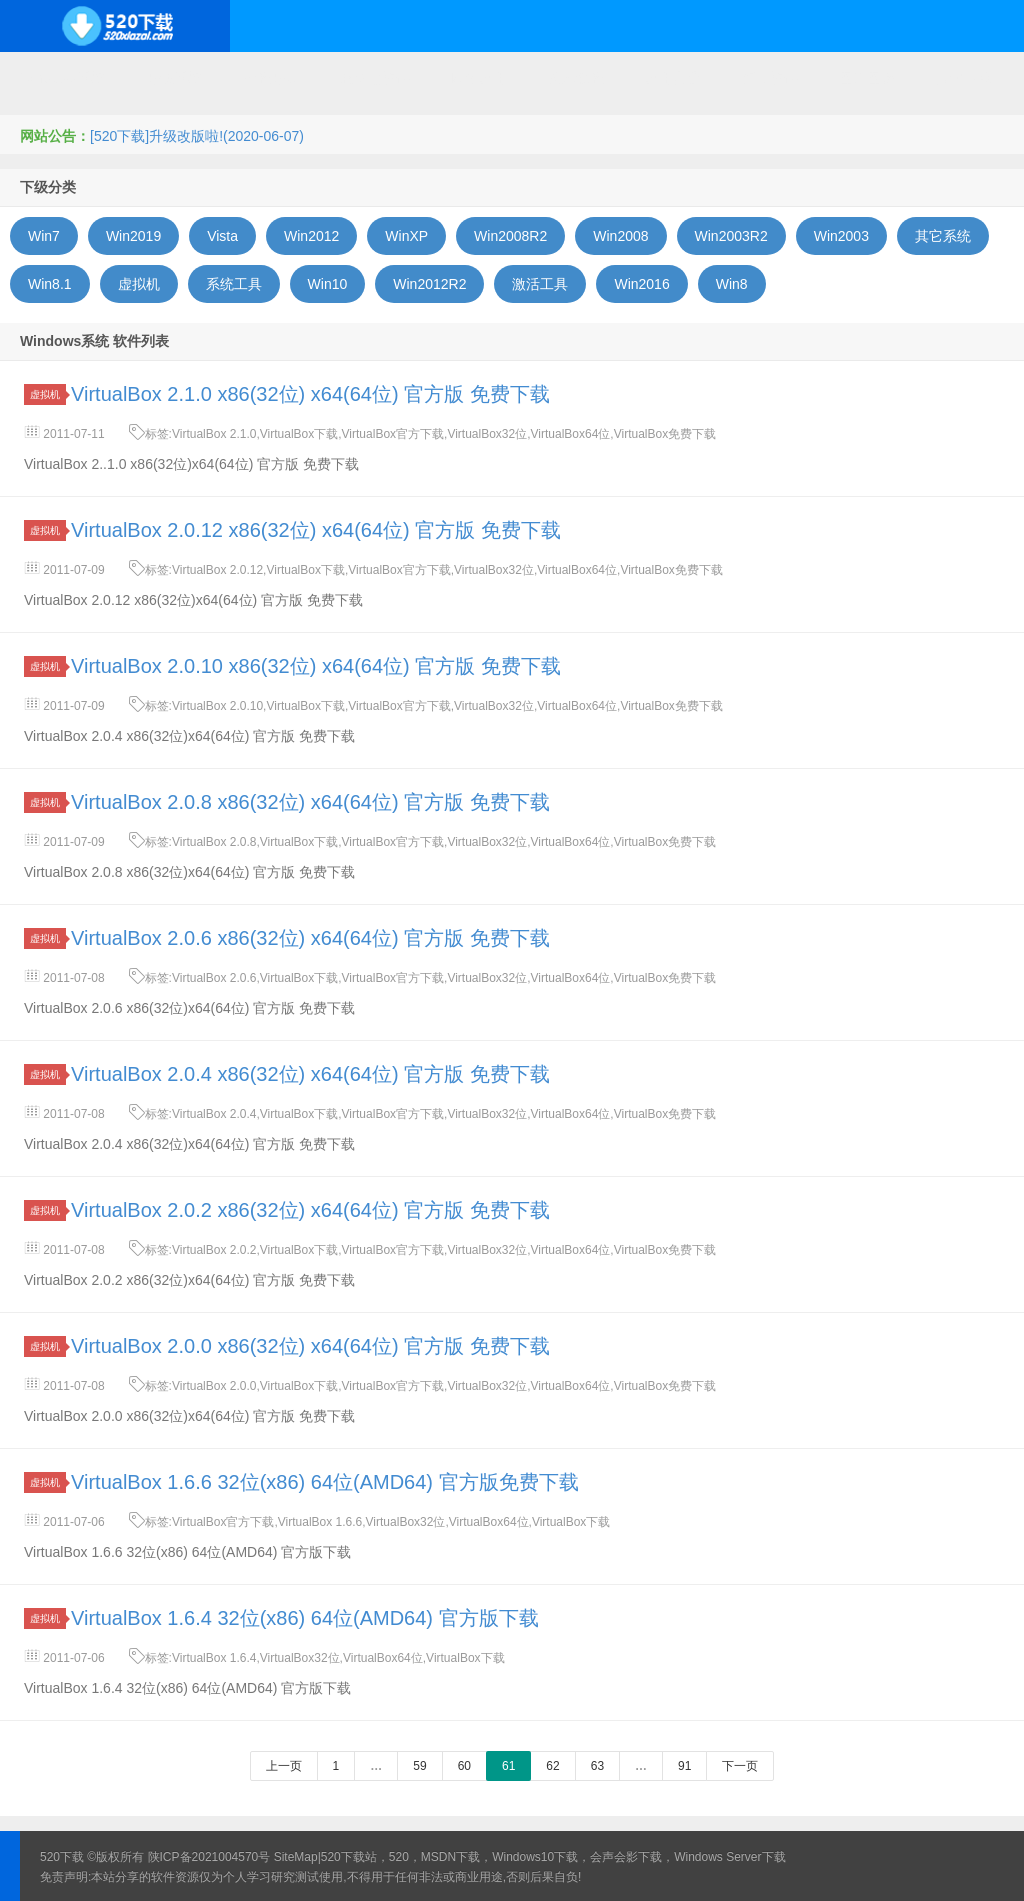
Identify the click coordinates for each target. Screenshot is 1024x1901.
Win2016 (641, 284)
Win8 (732, 284)
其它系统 (943, 236)
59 (419, 1766)
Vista (222, 236)
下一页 (740, 1766)
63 (597, 1766)
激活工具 (540, 284)
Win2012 (311, 236)
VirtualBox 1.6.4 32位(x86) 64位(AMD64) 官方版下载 (305, 1618)
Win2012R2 (429, 284)
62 (552, 1766)
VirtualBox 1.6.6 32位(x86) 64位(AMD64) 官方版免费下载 (325, 1482)
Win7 (44, 236)
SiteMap (296, 1857)
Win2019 (133, 236)
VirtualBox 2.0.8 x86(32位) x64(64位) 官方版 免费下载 (310, 802)
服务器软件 (375, 78)
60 (464, 1766)
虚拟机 (139, 284)
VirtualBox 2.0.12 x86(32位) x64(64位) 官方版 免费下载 (316, 530)
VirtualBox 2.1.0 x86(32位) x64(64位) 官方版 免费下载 (310, 394)
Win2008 (620, 236)
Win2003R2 (731, 236)
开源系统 (174, 78)
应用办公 (673, 78)
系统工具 (234, 284)
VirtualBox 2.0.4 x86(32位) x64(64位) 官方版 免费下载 (310, 1074)
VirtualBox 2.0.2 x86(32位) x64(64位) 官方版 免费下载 (310, 1210)
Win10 (328, 284)
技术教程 (576, 78)
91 (684, 1766)
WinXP (406, 236)
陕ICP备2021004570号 (209, 1857)
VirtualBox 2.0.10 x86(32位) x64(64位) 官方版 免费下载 (316, 666)
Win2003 (841, 236)
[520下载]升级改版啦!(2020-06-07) (197, 136)
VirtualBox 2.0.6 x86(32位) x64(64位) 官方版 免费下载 (310, 938)
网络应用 (479, 78)
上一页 (284, 1766)
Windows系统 (62, 78)
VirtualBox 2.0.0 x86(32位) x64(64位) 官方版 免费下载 (310, 1346)
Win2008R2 (510, 236)
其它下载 (964, 78)
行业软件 (770, 78)
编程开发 (271, 78)
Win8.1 (50, 284)
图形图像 (867, 78)
